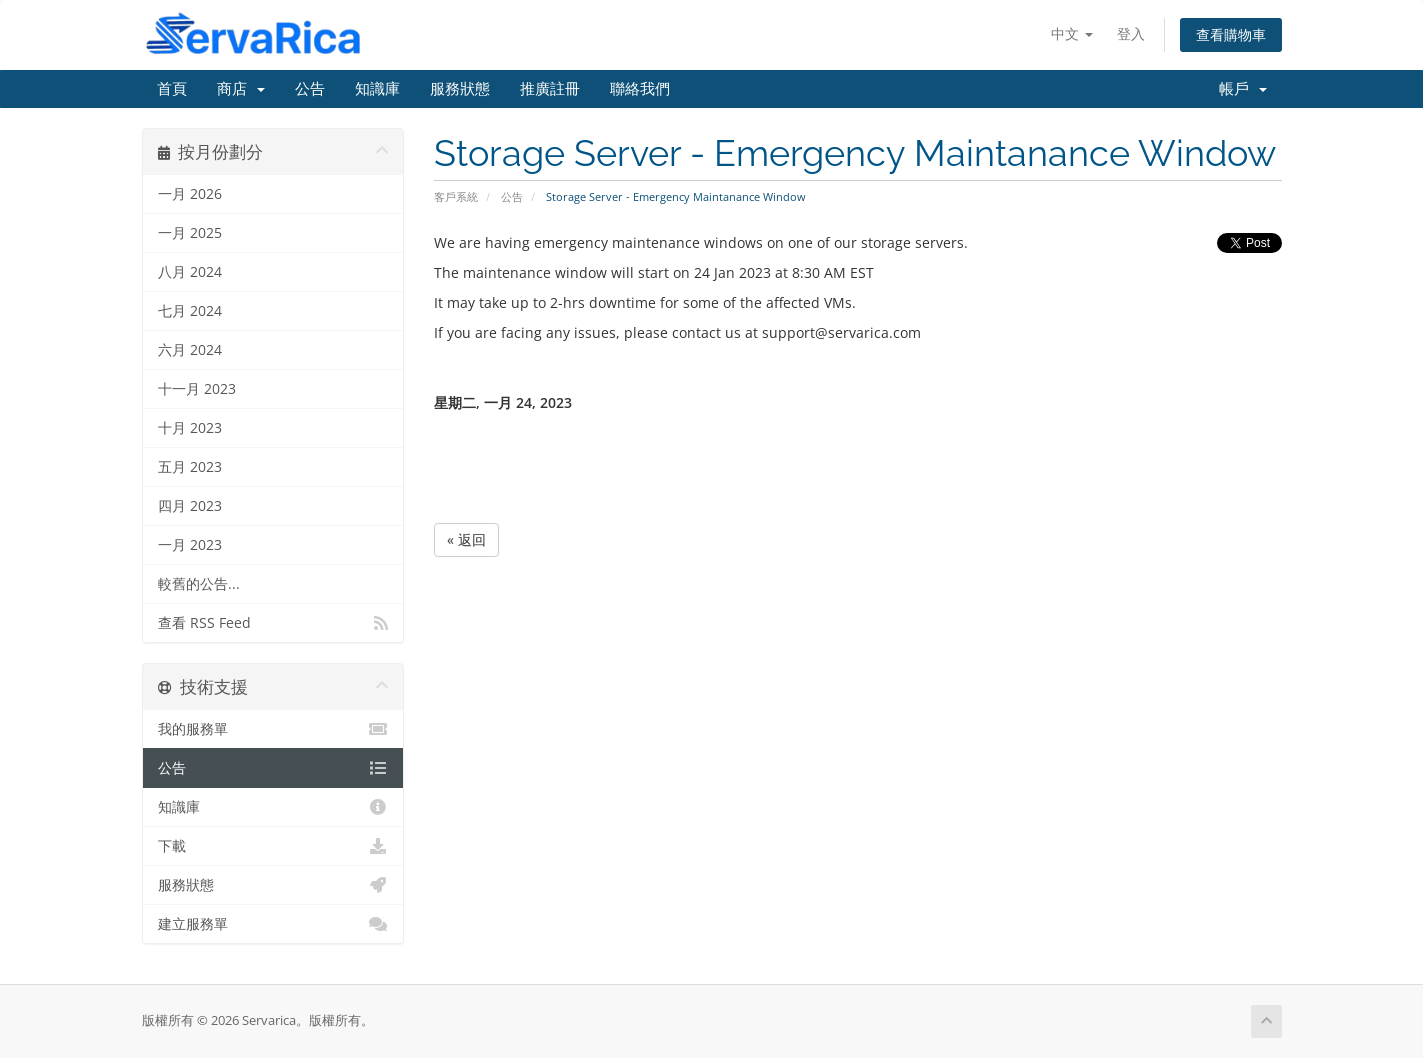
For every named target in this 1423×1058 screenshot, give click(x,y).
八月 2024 (190, 272)
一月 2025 (190, 233)
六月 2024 (190, 350)
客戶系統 (456, 196)
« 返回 (466, 539)
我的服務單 (273, 729)
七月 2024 (190, 311)
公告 (310, 89)
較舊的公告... (199, 584)
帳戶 (1243, 89)
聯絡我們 (640, 89)
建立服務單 (273, 924)
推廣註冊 (550, 89)
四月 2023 (190, 506)
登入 (1131, 33)
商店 (241, 89)
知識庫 (377, 89)
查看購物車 (1231, 34)
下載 (273, 846)
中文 (1072, 33)
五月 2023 (190, 467)
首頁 (172, 89)
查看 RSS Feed (273, 623)
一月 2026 (190, 194)
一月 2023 (190, 545)
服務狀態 (460, 89)
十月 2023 (190, 428)
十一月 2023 (197, 389)
